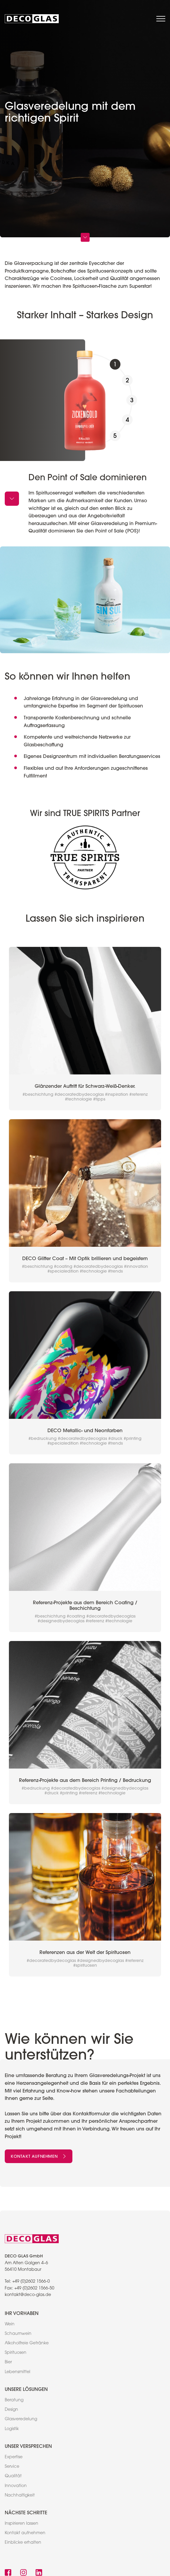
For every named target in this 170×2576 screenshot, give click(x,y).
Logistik (12, 2429)
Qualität (13, 2476)
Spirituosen (15, 2353)
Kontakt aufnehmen (38, 2156)
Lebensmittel (17, 2372)
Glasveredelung (21, 2419)
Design (11, 2410)
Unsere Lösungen (26, 2389)
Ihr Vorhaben (22, 2313)
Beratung (14, 2400)
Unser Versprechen (28, 2446)
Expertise (14, 2457)
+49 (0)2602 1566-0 (31, 2282)
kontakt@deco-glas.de (28, 2295)
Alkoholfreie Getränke (27, 2343)
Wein (10, 2324)
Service (12, 2467)
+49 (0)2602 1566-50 (34, 2288)
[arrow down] (12, 499)
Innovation (16, 2486)
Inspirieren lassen (21, 2524)
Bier (8, 2362)
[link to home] (32, 18)
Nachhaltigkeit (20, 2496)
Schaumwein (18, 2334)
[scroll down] (85, 237)
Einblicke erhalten (23, 2543)
